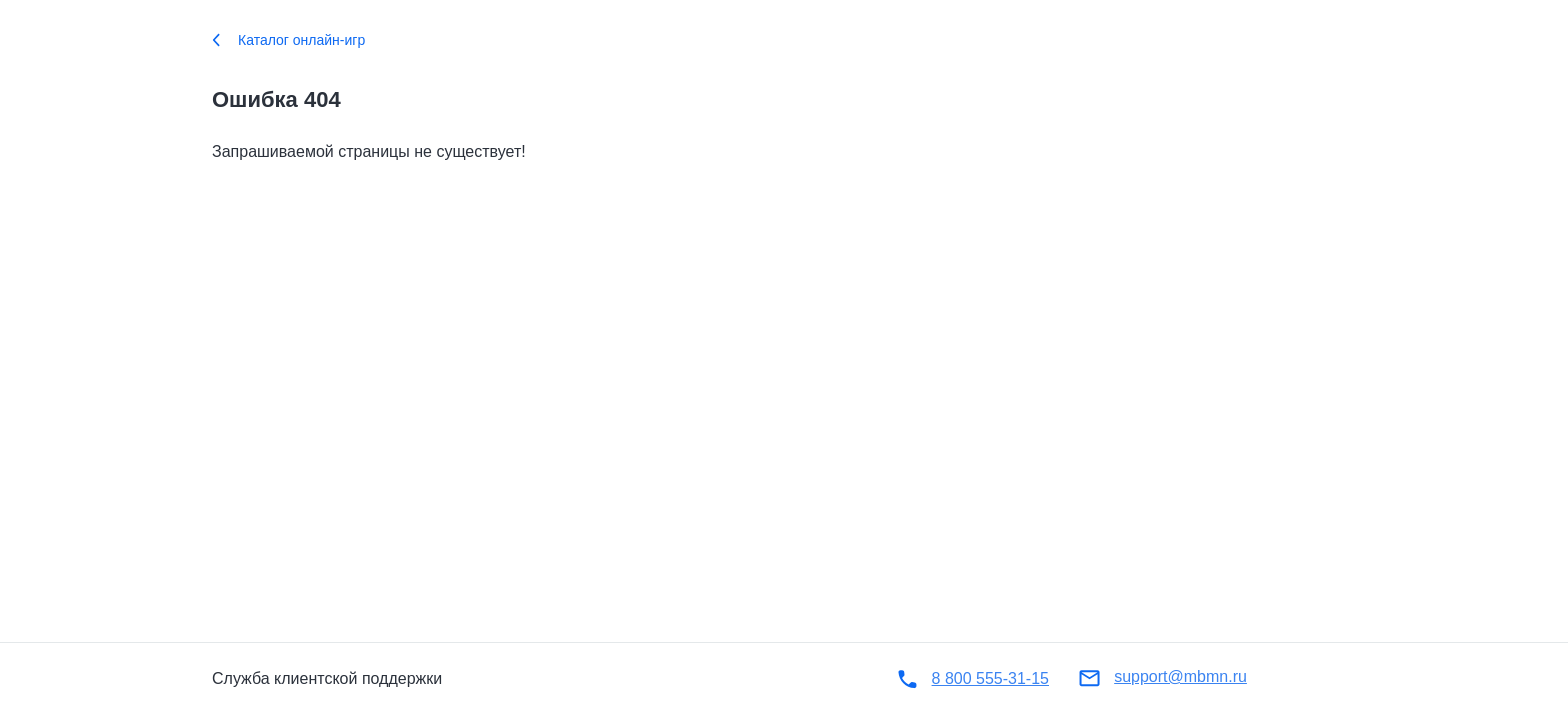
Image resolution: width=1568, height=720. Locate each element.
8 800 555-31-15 (990, 678)
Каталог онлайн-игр (288, 40)
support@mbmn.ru (1180, 676)
